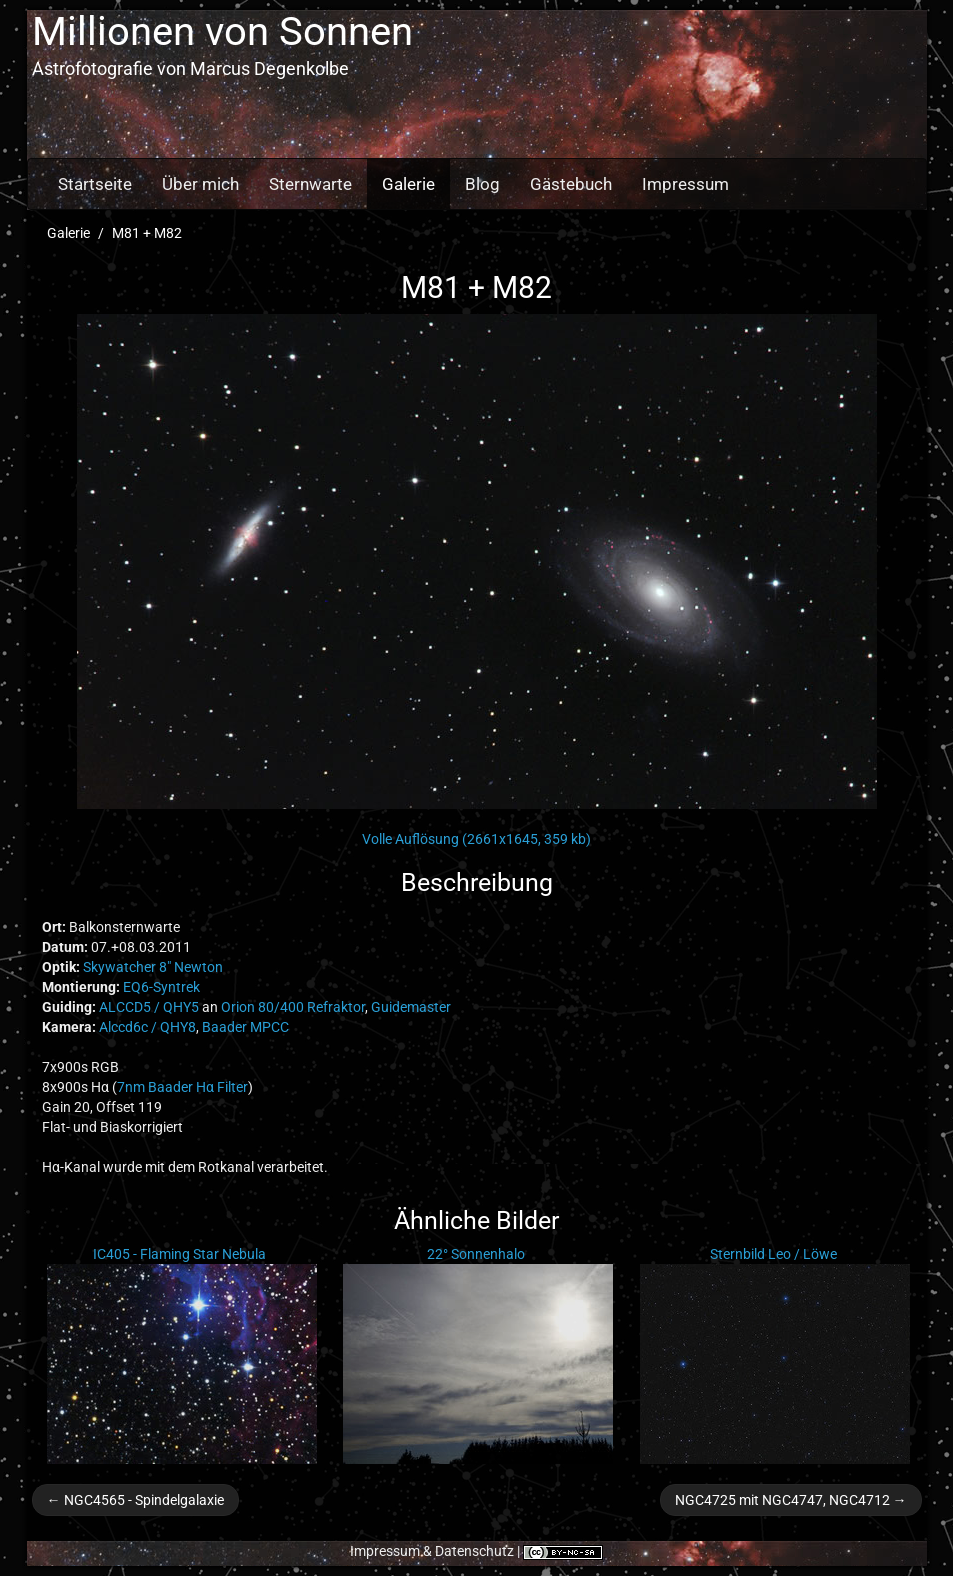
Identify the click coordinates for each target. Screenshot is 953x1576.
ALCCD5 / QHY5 (149, 1007)
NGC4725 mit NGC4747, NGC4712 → (791, 1500)
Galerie (408, 184)
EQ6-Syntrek (161, 987)
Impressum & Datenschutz (432, 1551)
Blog (482, 184)
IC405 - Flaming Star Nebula (179, 1254)
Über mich (200, 184)
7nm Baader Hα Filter (182, 1087)
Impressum (685, 184)
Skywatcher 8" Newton (153, 967)
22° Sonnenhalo (476, 1254)
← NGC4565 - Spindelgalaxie (135, 1500)
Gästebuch (571, 184)
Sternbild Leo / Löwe (773, 1254)
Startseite (95, 184)
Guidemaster (411, 1007)
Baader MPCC (245, 1027)
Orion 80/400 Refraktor (293, 1007)
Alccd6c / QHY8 (147, 1027)
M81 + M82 (147, 233)
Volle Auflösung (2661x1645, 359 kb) (476, 839)
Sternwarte (310, 184)
